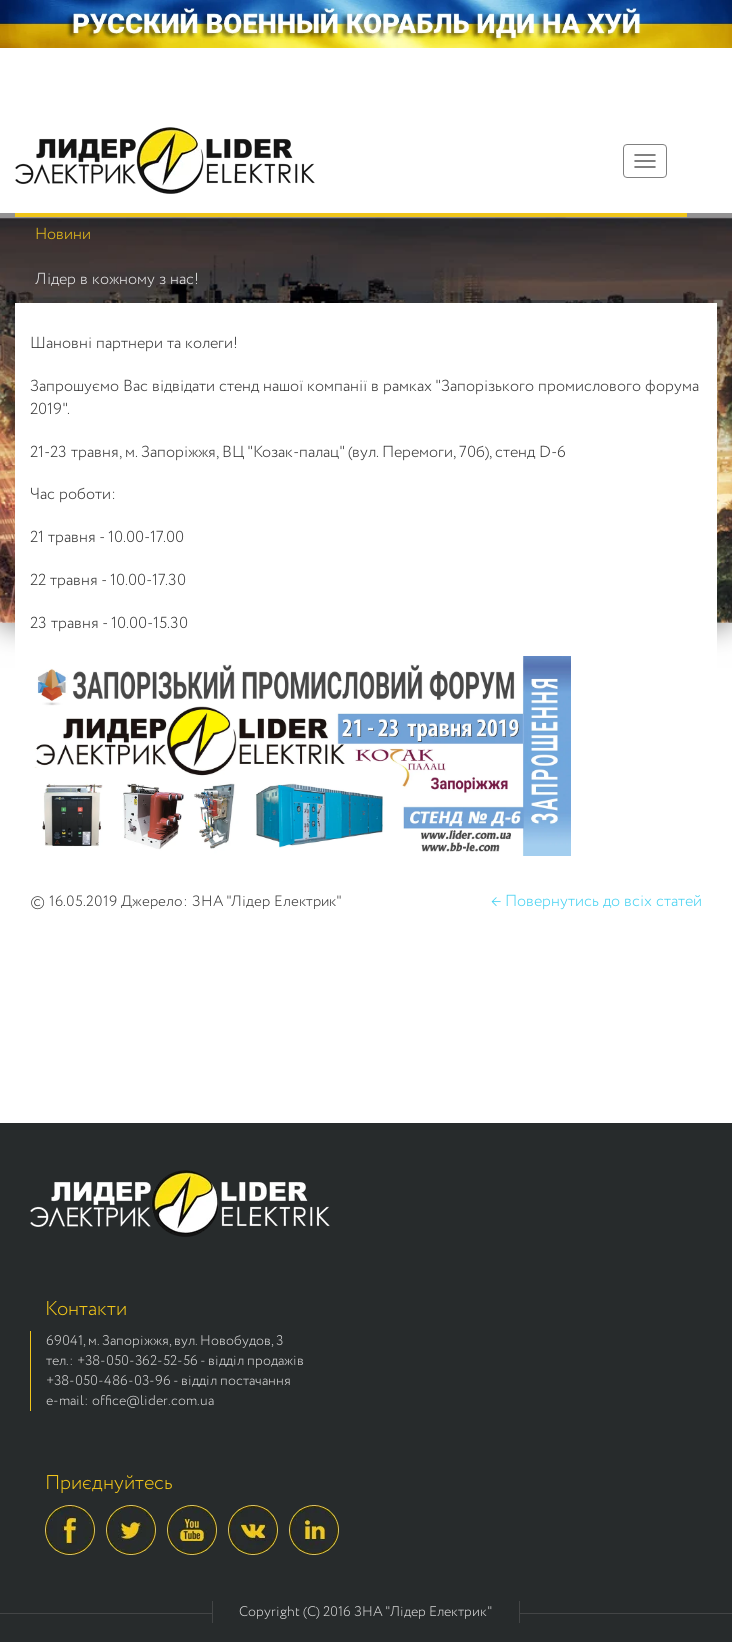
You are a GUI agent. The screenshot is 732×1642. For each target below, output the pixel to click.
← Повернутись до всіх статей (596, 902)
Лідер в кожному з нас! (117, 279)
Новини (63, 234)
